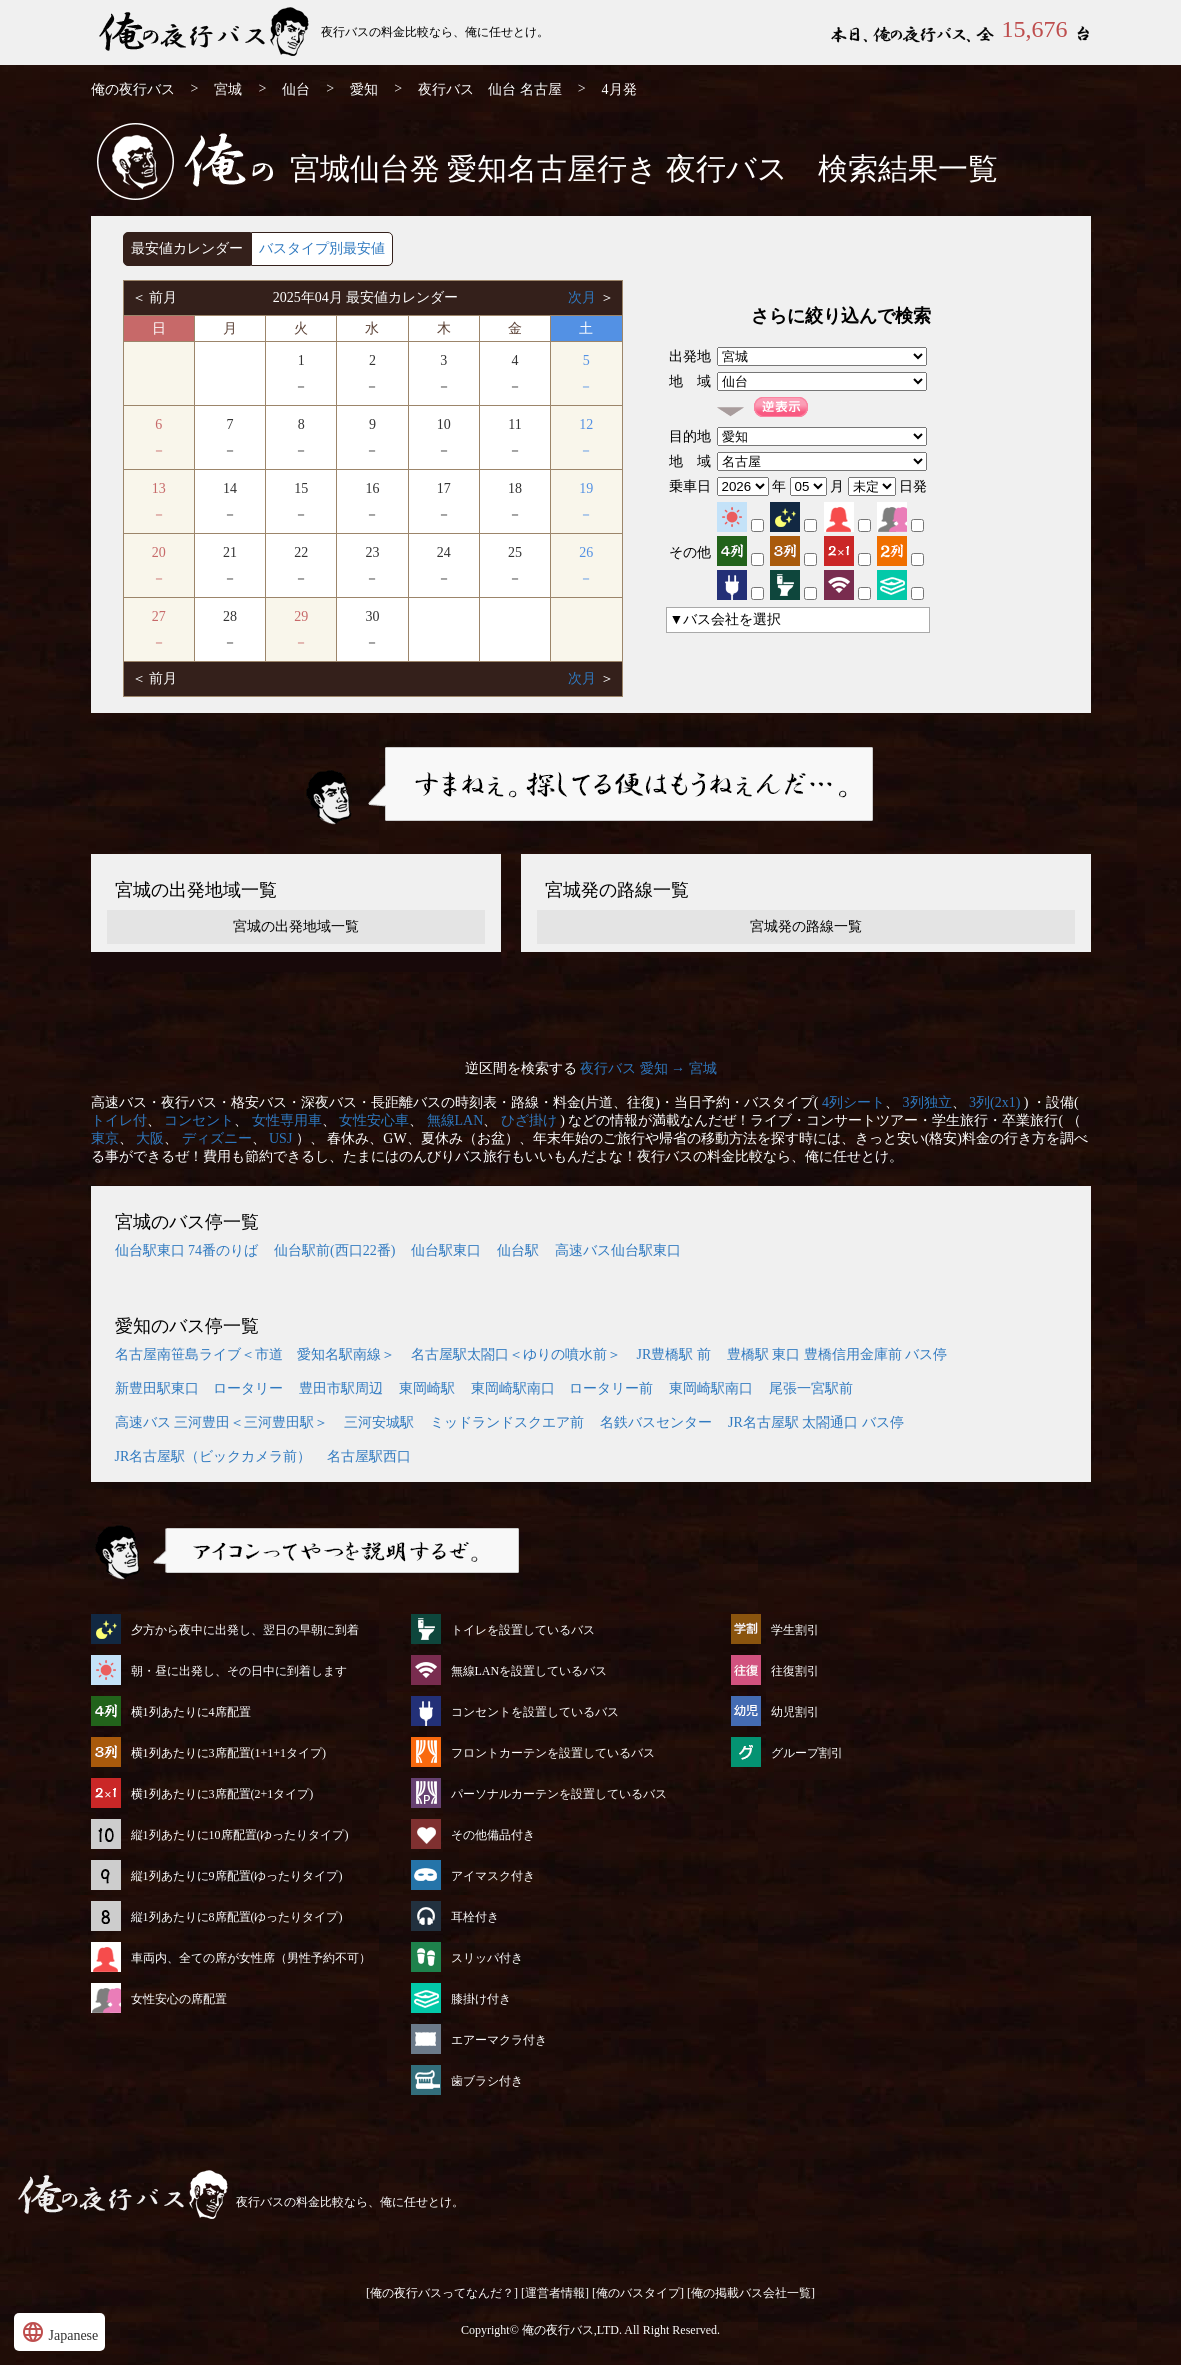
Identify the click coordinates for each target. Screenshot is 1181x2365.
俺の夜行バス (133, 89)
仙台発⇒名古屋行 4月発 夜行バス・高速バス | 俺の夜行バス (206, 32)
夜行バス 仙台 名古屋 (490, 89)
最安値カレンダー (187, 248)
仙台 (296, 89)
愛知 (364, 89)
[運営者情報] (555, 2293)
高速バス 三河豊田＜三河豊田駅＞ (222, 1422)
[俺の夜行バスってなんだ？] (442, 2293)
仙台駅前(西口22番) (334, 1250)
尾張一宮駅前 (811, 1388)
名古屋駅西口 (369, 1456)
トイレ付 (119, 1120)
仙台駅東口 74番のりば (187, 1250)
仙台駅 (518, 1250)
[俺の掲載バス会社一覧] (751, 2293)
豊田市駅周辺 (341, 1388)
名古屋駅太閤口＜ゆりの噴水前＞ (516, 1354)
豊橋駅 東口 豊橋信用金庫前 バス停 (837, 1354)
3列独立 (927, 1102)
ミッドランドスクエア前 (507, 1422)
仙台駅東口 (446, 1250)
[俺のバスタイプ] (638, 2293)
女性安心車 (374, 1120)
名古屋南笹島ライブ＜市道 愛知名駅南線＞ (255, 1354)
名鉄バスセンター (656, 1422)
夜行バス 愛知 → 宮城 (648, 1068)
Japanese (59, 2332)
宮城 (228, 89)
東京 (105, 1138)
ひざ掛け (529, 1120)
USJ (280, 1138)
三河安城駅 (379, 1422)
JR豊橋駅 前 (674, 1354)
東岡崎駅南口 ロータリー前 (562, 1388)
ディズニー (217, 1138)
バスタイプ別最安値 (322, 248)
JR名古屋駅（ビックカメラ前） (213, 1456)
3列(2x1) (994, 1102)
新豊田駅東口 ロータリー (199, 1388)
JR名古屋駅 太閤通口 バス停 (816, 1422)
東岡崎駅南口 (711, 1388)
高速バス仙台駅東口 (618, 1250)
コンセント (199, 1120)
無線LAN (455, 1120)
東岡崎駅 (427, 1388)
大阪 (150, 1138)
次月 (584, 297)
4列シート (853, 1102)
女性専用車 (287, 1120)
